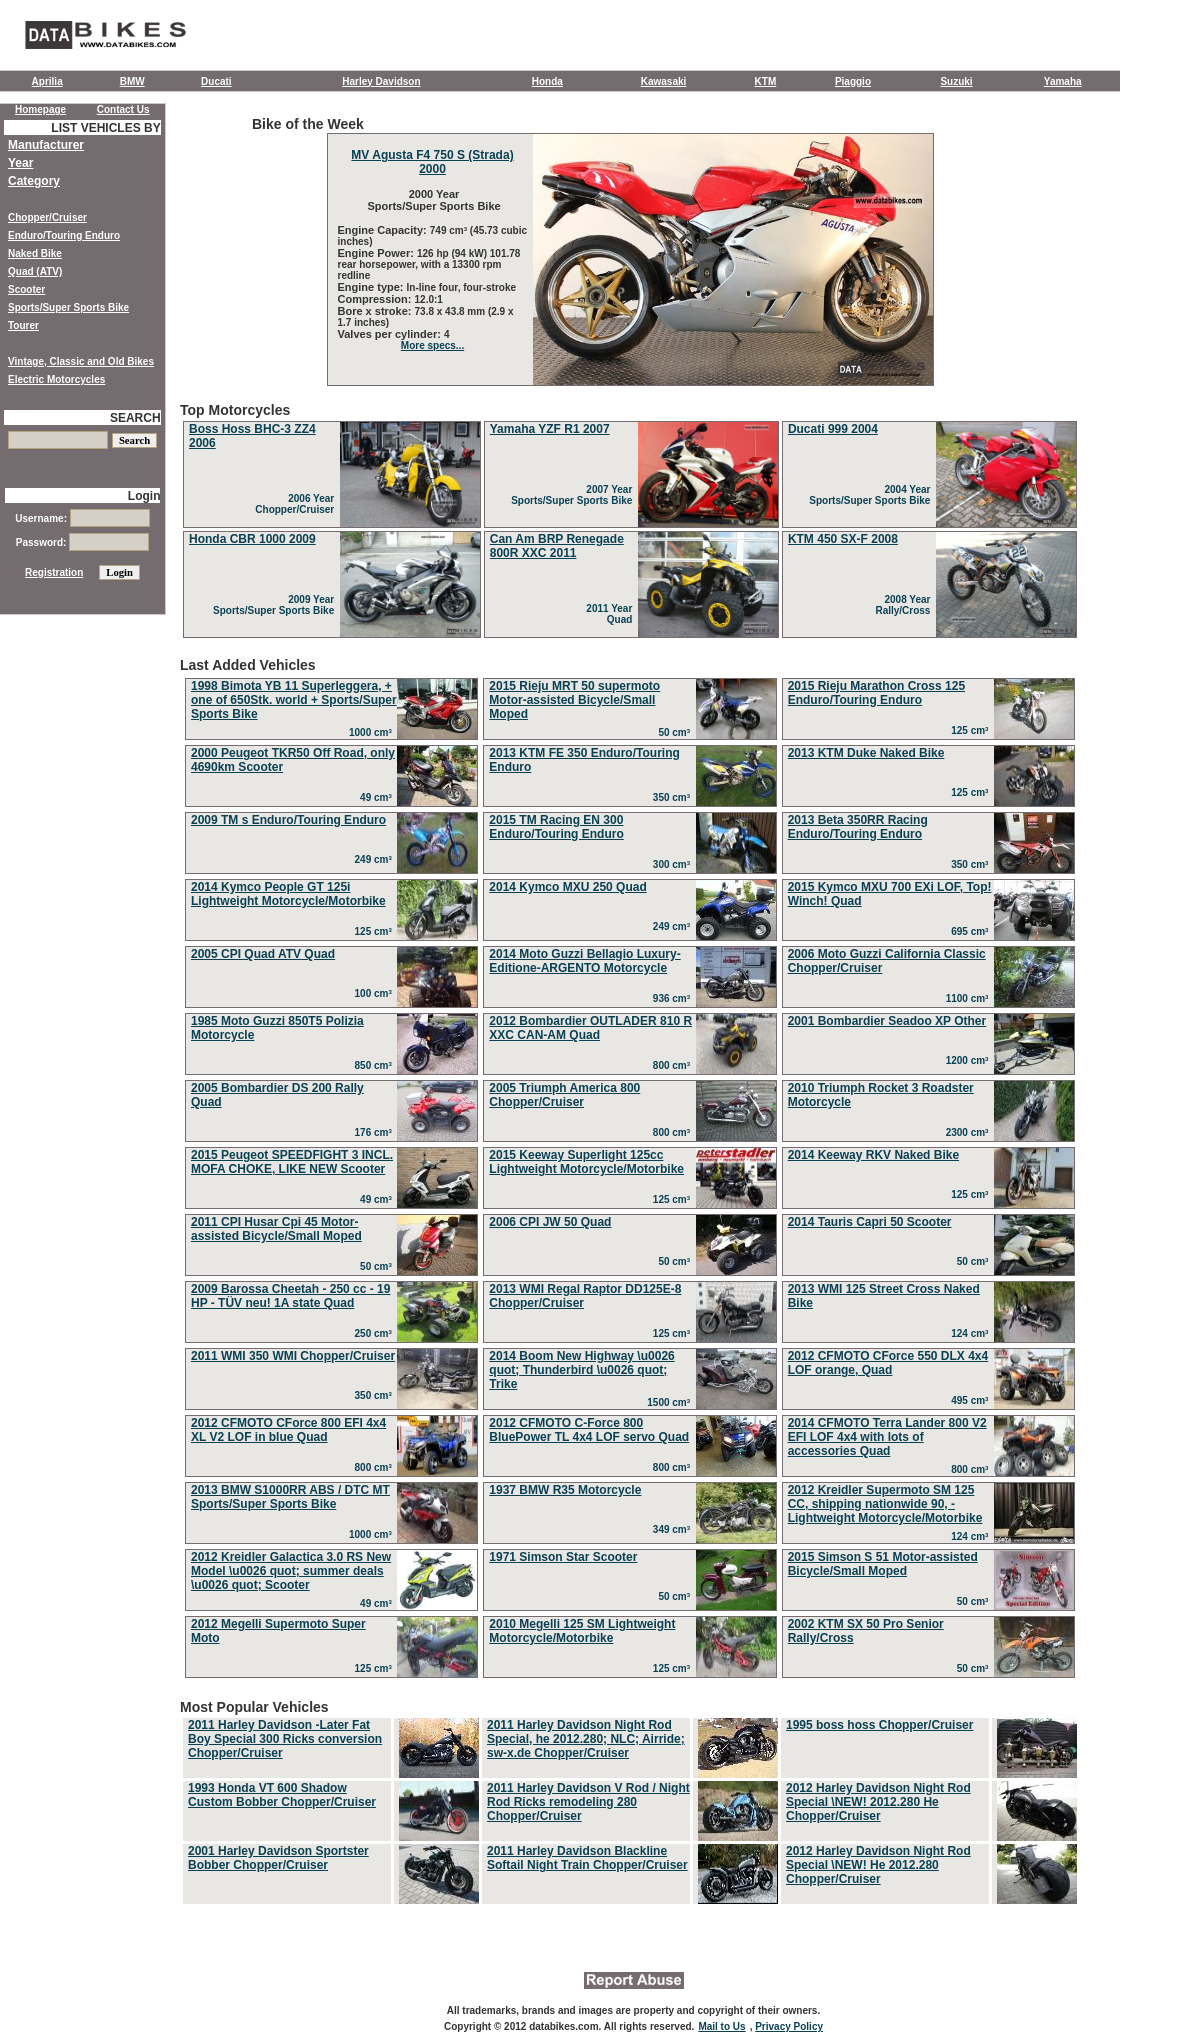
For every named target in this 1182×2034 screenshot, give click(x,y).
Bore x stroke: (376, 311)
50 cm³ (676, 732)
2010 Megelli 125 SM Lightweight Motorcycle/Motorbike (582, 1631)
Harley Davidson (381, 81)
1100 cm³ (970, 998)
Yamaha (1063, 81)
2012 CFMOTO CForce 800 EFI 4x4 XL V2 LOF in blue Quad (288, 1430)
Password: (82, 542)
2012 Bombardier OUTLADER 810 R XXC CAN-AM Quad (590, 1028)
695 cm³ (972, 931)
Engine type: (372, 287)
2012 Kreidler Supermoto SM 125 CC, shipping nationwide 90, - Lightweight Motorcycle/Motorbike (885, 1504)
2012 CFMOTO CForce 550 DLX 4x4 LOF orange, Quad (888, 1363)
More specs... (432, 345)
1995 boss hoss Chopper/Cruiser (879, 1725)
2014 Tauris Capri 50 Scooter (870, 1222)
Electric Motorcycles (56, 379)
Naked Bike (35, 253)
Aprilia (47, 81)
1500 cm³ (671, 1402)
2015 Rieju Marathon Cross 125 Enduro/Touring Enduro (876, 693)
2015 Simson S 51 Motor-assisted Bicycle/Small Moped (883, 1564)
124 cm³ (972, 1333)
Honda (547, 81)
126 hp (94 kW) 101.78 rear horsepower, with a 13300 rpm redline (429, 264)
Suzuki (956, 81)
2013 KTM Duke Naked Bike (866, 753)
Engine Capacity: (384, 230)
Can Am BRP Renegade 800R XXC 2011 (557, 546)
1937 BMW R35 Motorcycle (565, 1490)
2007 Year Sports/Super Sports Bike (574, 495)
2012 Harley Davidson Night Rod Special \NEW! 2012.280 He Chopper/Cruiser (878, 1802)
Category (34, 181)
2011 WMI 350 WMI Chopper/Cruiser (293, 1356)
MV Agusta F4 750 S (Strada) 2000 (432, 162)
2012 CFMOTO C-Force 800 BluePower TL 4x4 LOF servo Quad (589, 1430)
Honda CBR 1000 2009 (252, 539)
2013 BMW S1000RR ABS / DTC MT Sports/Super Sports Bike (290, 1497)
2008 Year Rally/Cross (905, 605)
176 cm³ (376, 1132)
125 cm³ (972, 730)
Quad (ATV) (35, 271)
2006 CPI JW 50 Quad (550, 1222)
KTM (766, 81)
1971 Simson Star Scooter (563, 1557)
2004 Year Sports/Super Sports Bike (872, 495)
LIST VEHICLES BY (105, 128)
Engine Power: (377, 253)
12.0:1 (429, 299)
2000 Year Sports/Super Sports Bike (432, 200)
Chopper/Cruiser (47, 217)
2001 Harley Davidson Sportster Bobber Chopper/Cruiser (278, 1858)
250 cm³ (376, 1333)
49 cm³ (378, 797)
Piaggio (853, 81)
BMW (132, 81)
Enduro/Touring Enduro (64, 235)
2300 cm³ (970, 1132)
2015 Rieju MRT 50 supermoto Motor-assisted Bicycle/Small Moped (574, 700)
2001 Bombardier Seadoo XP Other (887, 1021)
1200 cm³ (970, 1060)
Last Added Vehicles (630, 1170)
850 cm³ (376, 1065)
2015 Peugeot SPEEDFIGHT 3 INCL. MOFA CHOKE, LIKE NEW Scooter (292, 1162)
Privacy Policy (789, 2026)
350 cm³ (674, 797)
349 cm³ (674, 1529)
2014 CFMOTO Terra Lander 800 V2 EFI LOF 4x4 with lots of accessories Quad (887, 1437)
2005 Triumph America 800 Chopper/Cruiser (564, 1095)
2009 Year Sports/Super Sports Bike (276, 605)
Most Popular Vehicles (630, 1803)
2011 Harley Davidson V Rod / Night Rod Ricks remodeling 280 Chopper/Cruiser (588, 1802)
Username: (82, 518)
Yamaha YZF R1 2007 (550, 429)
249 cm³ (376, 859)
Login (144, 496)
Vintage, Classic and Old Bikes (81, 361)
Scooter (26, 289)
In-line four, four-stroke (461, 287)
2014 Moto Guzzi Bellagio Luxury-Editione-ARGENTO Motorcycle (584, 961)
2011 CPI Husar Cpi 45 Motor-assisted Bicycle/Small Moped (276, 1229)
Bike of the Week (630, 251)
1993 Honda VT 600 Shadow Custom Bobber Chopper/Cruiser (282, 1795)
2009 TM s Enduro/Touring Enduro (288, 820)
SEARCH (135, 418)
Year (20, 163)
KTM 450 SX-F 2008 (843, 539)
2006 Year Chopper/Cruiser (297, 504)
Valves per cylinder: (391, 334)
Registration (54, 572)
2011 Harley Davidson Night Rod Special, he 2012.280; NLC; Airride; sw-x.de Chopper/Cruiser (586, 1739)
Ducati (216, 81)
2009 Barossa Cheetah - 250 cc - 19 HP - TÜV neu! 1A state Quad (290, 1296)
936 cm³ (674, 998)
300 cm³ (674, 864)
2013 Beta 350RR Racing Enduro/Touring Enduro (858, 827)
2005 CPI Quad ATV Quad (263, 954)
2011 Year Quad (612, 614)
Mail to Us (721, 2026)
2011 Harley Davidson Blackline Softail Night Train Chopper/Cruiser (587, 1858)
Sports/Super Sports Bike (68, 307)
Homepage (40, 109)
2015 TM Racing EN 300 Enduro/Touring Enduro (556, 827)
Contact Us (123, 109)
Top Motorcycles (630, 521)
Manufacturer (46, 145)
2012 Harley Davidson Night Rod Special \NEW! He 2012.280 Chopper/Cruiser (878, 1865)
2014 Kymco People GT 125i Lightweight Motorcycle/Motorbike (288, 894)
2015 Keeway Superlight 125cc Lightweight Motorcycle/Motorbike (586, 1162)
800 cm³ (674, 1065)
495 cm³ (972, 1400)
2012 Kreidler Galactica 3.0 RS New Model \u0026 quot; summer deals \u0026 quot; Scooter (291, 1571)
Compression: (376, 299)
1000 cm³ (373, 732)
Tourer (23, 325)
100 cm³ (376, 993)
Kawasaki (664, 81)
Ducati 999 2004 (833, 429)
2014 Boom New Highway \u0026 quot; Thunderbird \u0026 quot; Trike (581, 1370)
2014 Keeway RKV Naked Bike (873, 1155)
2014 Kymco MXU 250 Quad (567, 887)
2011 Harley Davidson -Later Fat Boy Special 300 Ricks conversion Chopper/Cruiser (285, 1739)
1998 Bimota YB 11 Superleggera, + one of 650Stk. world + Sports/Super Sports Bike (294, 700)
